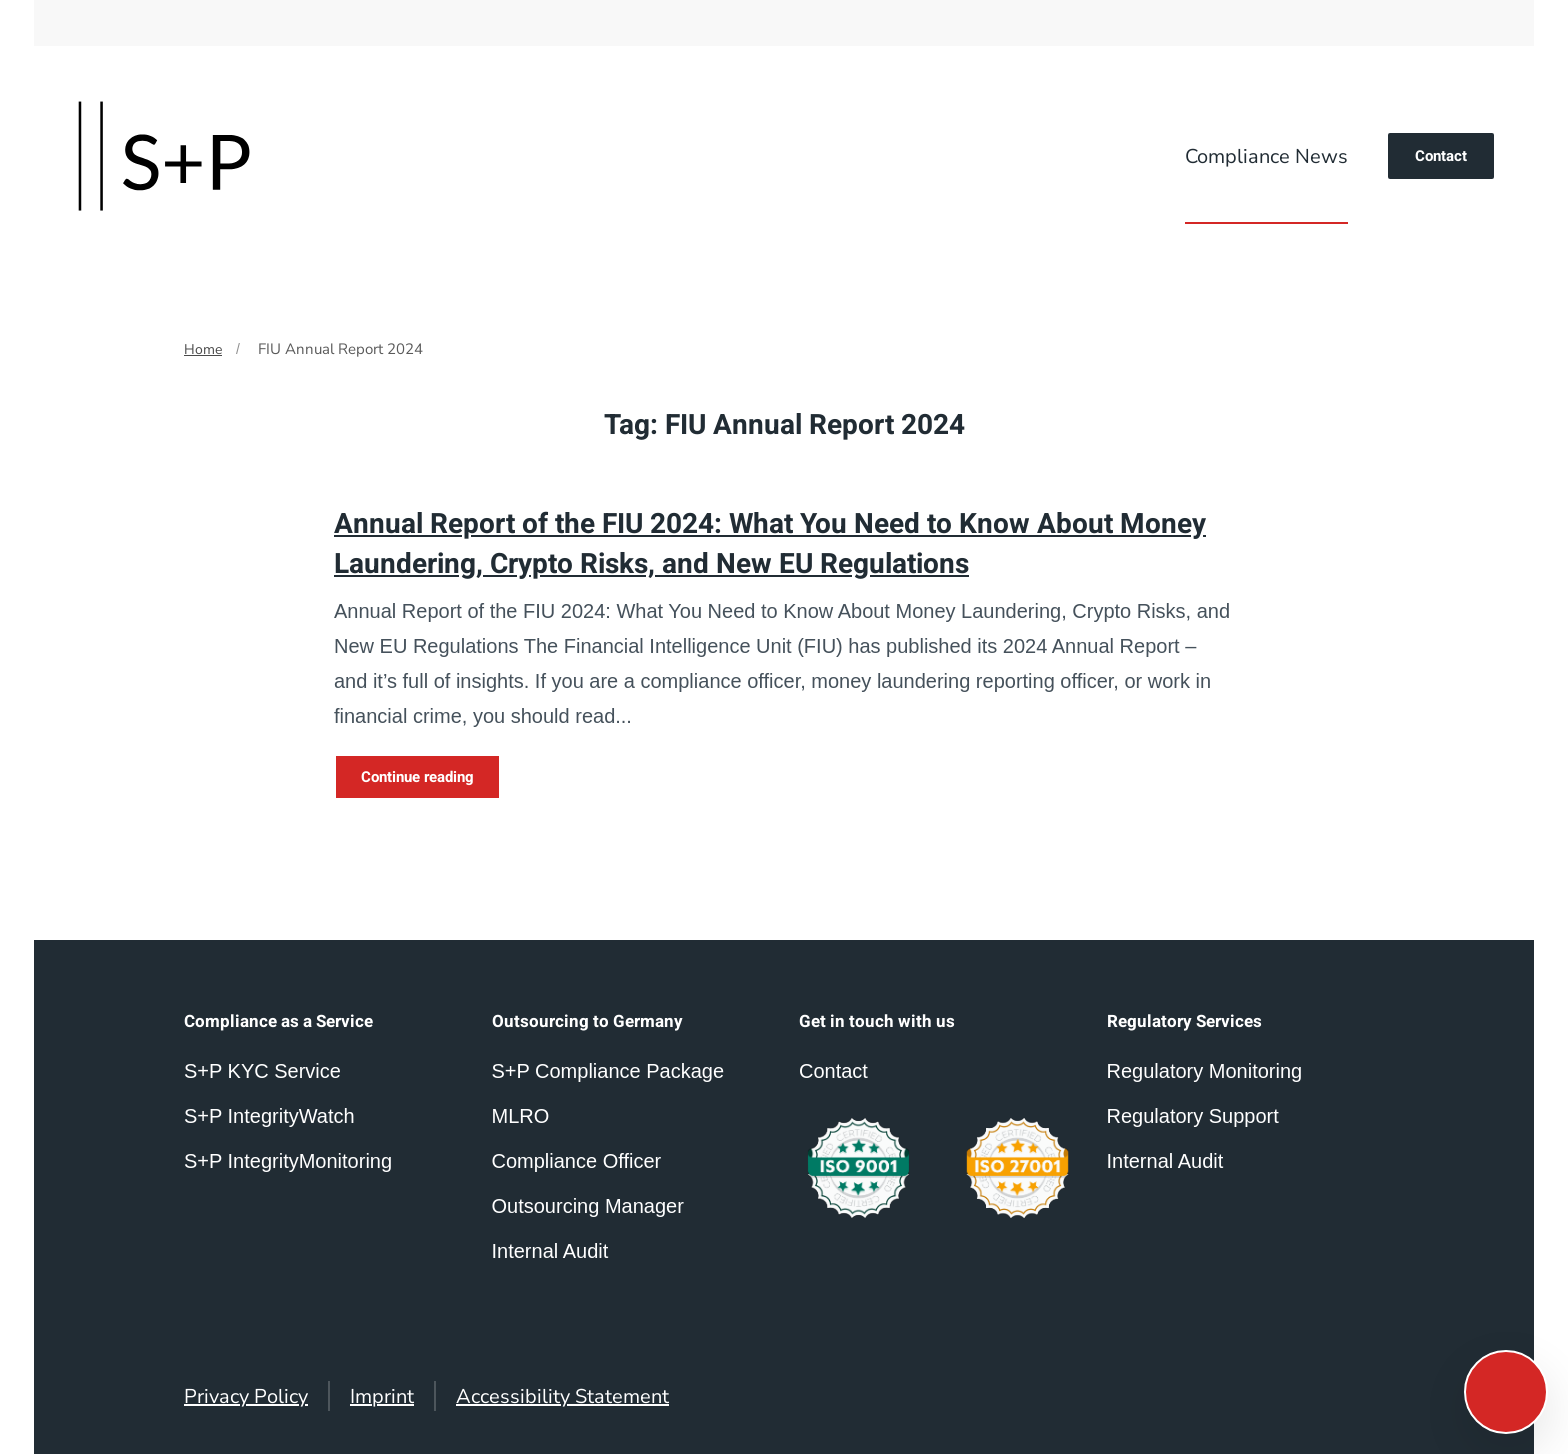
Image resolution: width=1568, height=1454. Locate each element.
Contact (1441, 156)
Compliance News (1266, 156)
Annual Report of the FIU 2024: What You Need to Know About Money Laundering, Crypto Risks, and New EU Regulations (770, 544)
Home (203, 349)
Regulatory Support (1193, 1116)
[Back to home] (164, 156)
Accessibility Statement (562, 1396)
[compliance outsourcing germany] (1017, 1168)
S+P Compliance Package (608, 1071)
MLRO (521, 1116)
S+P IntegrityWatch (269, 1116)
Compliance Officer (577, 1161)
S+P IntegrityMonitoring (288, 1161)
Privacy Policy (246, 1396)
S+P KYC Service (262, 1071)
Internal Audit (1165, 1161)
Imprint (382, 1396)
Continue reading (417, 777)
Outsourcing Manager (588, 1206)
